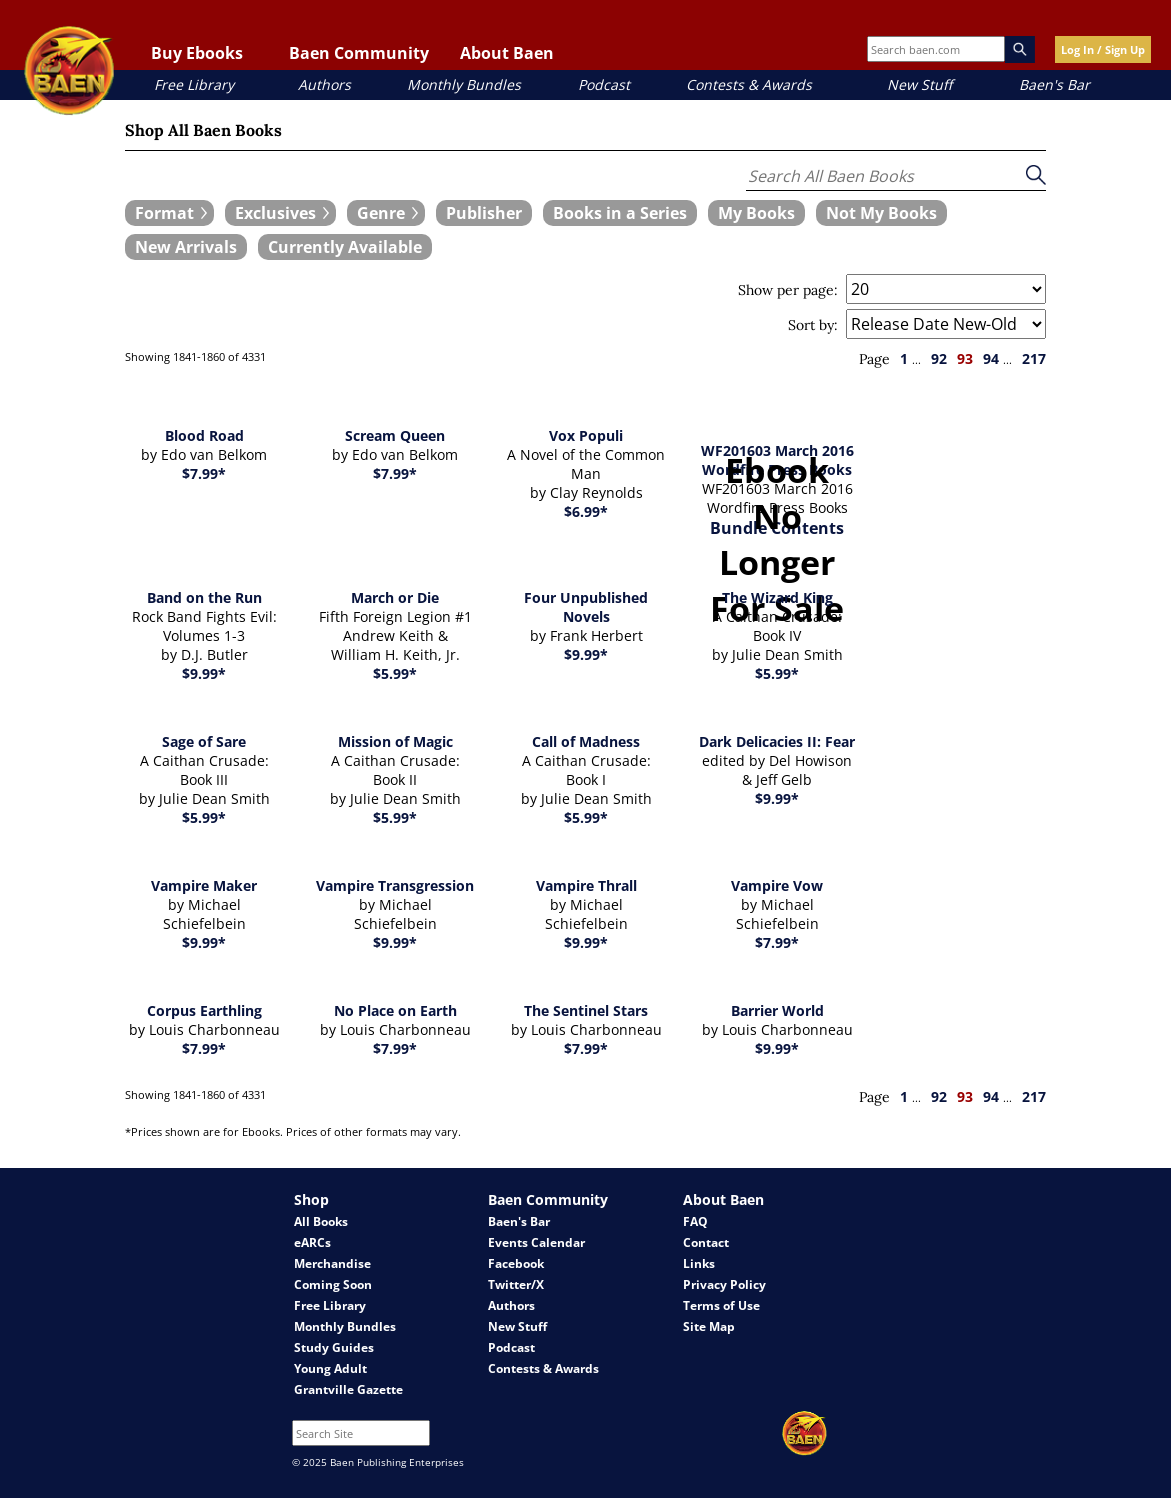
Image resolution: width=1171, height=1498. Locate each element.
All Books (321, 1221)
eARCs (312, 1242)
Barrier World (777, 1010)
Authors (324, 84)
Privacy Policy (724, 1284)
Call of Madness (586, 741)
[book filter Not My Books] (881, 213)
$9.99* (204, 673)
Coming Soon (333, 1284)
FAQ (695, 1221)
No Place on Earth (395, 1010)
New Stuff (919, 84)
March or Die (395, 597)
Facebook (516, 1263)
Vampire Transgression (395, 885)
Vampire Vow (777, 885)
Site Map (709, 1326)
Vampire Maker (204, 885)
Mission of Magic (395, 741)
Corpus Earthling (204, 1010)
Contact (706, 1242)
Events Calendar (536, 1242)
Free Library (194, 84)
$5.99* (395, 673)
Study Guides (334, 1347)
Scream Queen (395, 435)
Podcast (604, 84)
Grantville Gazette (348, 1389)
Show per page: (788, 290)
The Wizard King (777, 597)
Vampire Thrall (586, 885)
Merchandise (332, 1263)
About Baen (507, 53)
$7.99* (204, 473)
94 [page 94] (991, 358)
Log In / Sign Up (1103, 49)
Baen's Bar (1054, 84)
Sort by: (813, 325)
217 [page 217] (1034, 358)
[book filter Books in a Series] (620, 213)
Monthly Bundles (464, 84)
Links (699, 1263)
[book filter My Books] (756, 213)
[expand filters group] (169, 213)
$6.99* (586, 511)
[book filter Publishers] (484, 213)
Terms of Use (721, 1305)
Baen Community (359, 53)
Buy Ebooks (197, 53)
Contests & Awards (749, 84)
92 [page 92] (939, 358)
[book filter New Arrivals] (186, 247)
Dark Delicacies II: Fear (777, 741)
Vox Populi (586, 435)
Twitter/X (516, 1284)
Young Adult (330, 1368)
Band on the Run (204, 597)
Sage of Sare (204, 741)
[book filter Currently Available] (345, 247)
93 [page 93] (965, 358)
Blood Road (204, 435)
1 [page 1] (904, 358)
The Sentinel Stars (586, 1010)
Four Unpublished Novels (586, 607)
